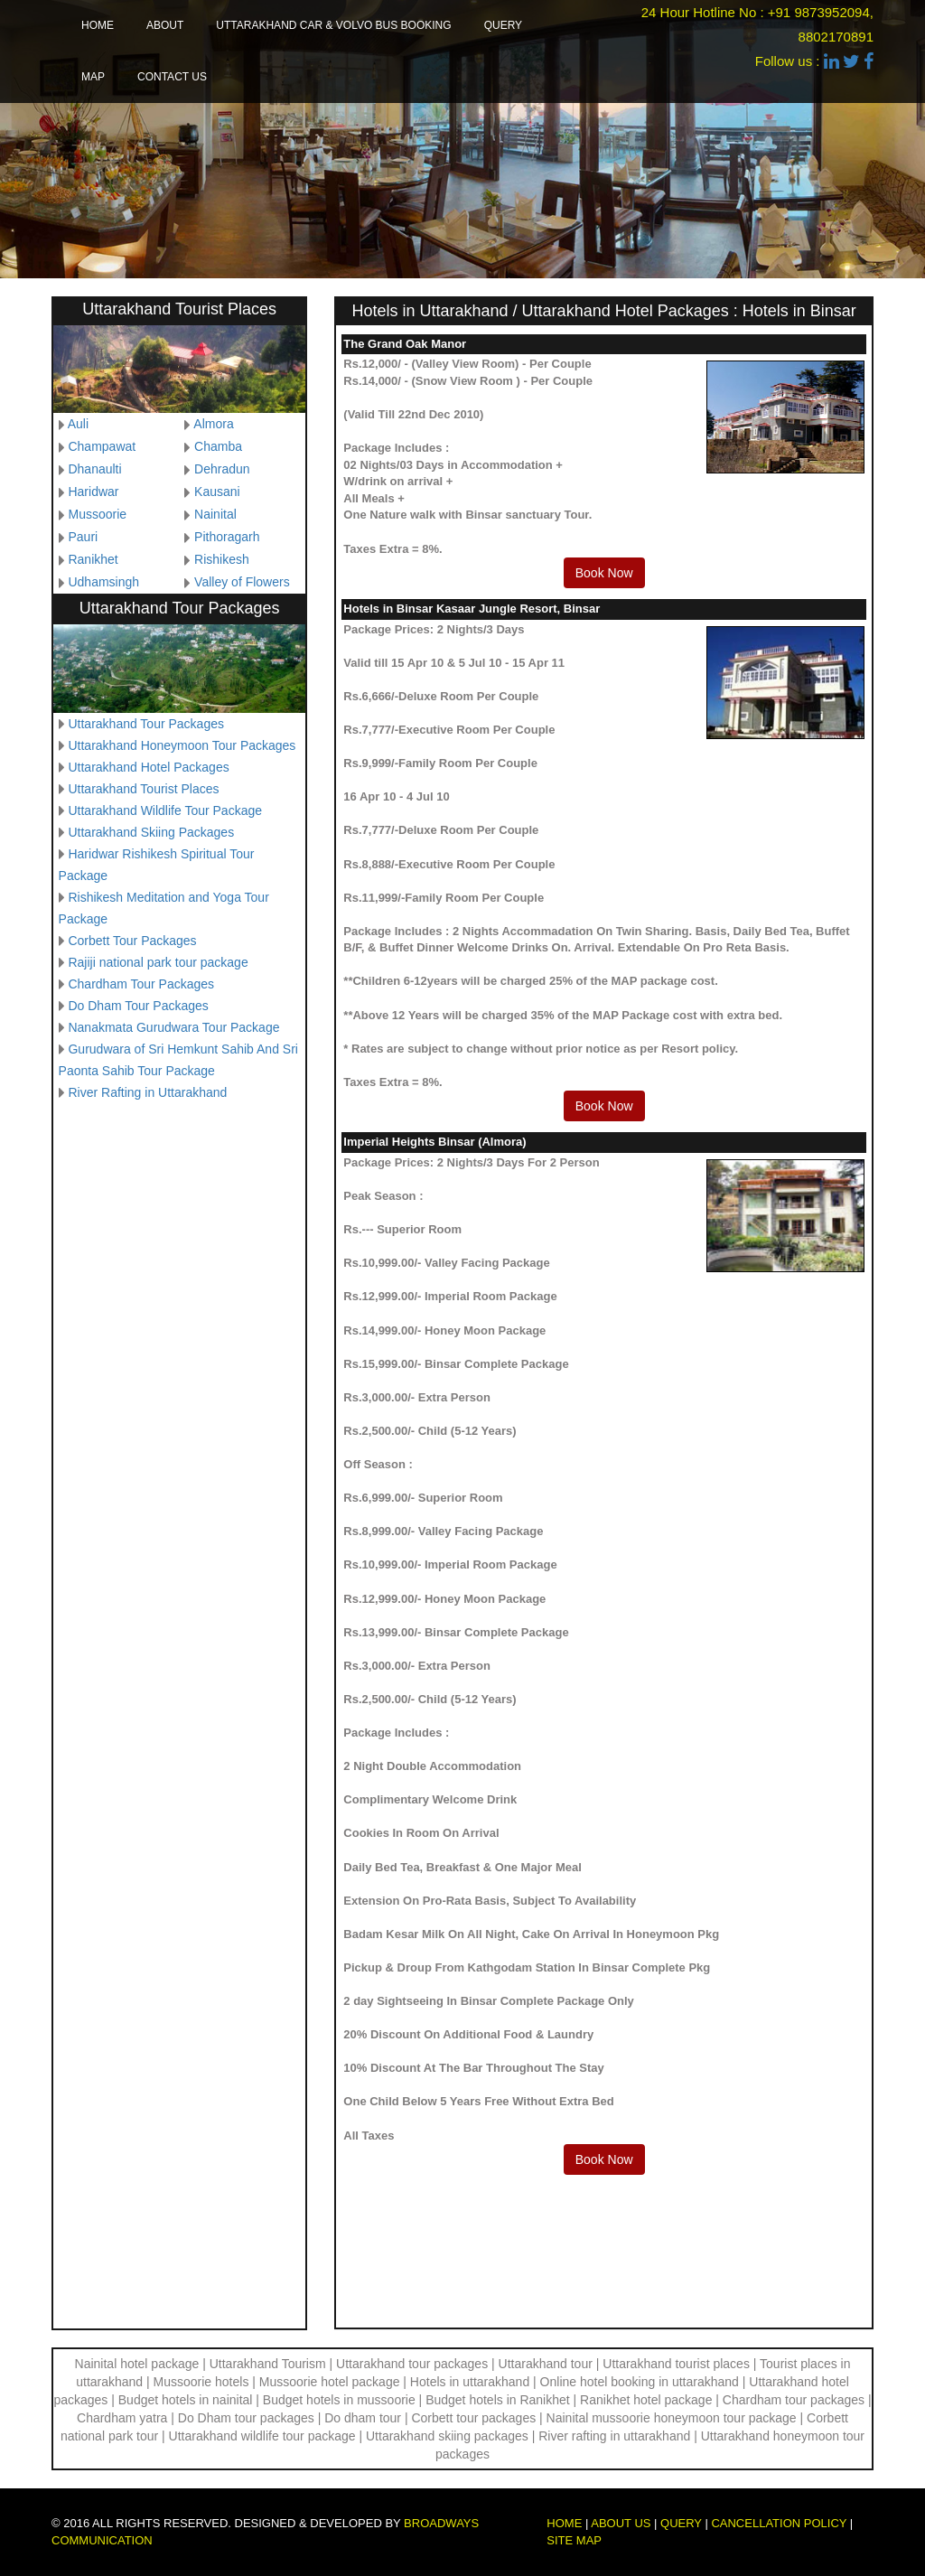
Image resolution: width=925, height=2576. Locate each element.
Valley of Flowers (242, 582)
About (164, 25)
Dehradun (222, 469)
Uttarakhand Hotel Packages (148, 767)
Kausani (217, 491)
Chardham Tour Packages (141, 984)
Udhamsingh (103, 582)
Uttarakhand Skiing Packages (151, 832)
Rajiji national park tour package (158, 962)
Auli (78, 424)
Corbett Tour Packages (132, 940)
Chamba (218, 446)
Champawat (101, 446)
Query (503, 25)
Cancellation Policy (778, 2523)
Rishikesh (221, 559)
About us (620, 2523)
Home (97, 25)
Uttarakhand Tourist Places (143, 789)
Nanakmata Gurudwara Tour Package (173, 1027)
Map (93, 76)
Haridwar (93, 491)
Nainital (215, 514)
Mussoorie (97, 514)
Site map (574, 2540)
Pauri (83, 536)
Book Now (604, 573)
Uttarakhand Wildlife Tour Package (165, 810)
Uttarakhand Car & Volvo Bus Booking (333, 25)
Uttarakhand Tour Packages (146, 724)
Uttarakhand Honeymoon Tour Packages (181, 745)
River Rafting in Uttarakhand (147, 1092)
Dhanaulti (94, 469)
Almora (213, 424)
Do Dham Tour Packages (138, 1005)
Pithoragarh (226, 536)
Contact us (172, 76)
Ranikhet (92, 559)
